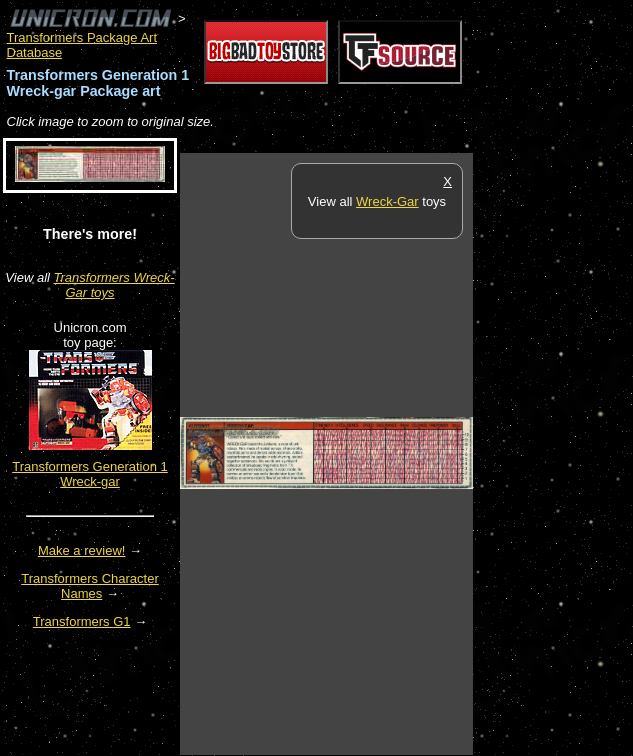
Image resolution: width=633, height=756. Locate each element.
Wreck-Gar (387, 201)
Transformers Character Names (90, 586)
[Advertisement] (553, 453)
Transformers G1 (82, 621)
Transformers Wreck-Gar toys (114, 285)
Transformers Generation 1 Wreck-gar (90, 474)
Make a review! (81, 550)
